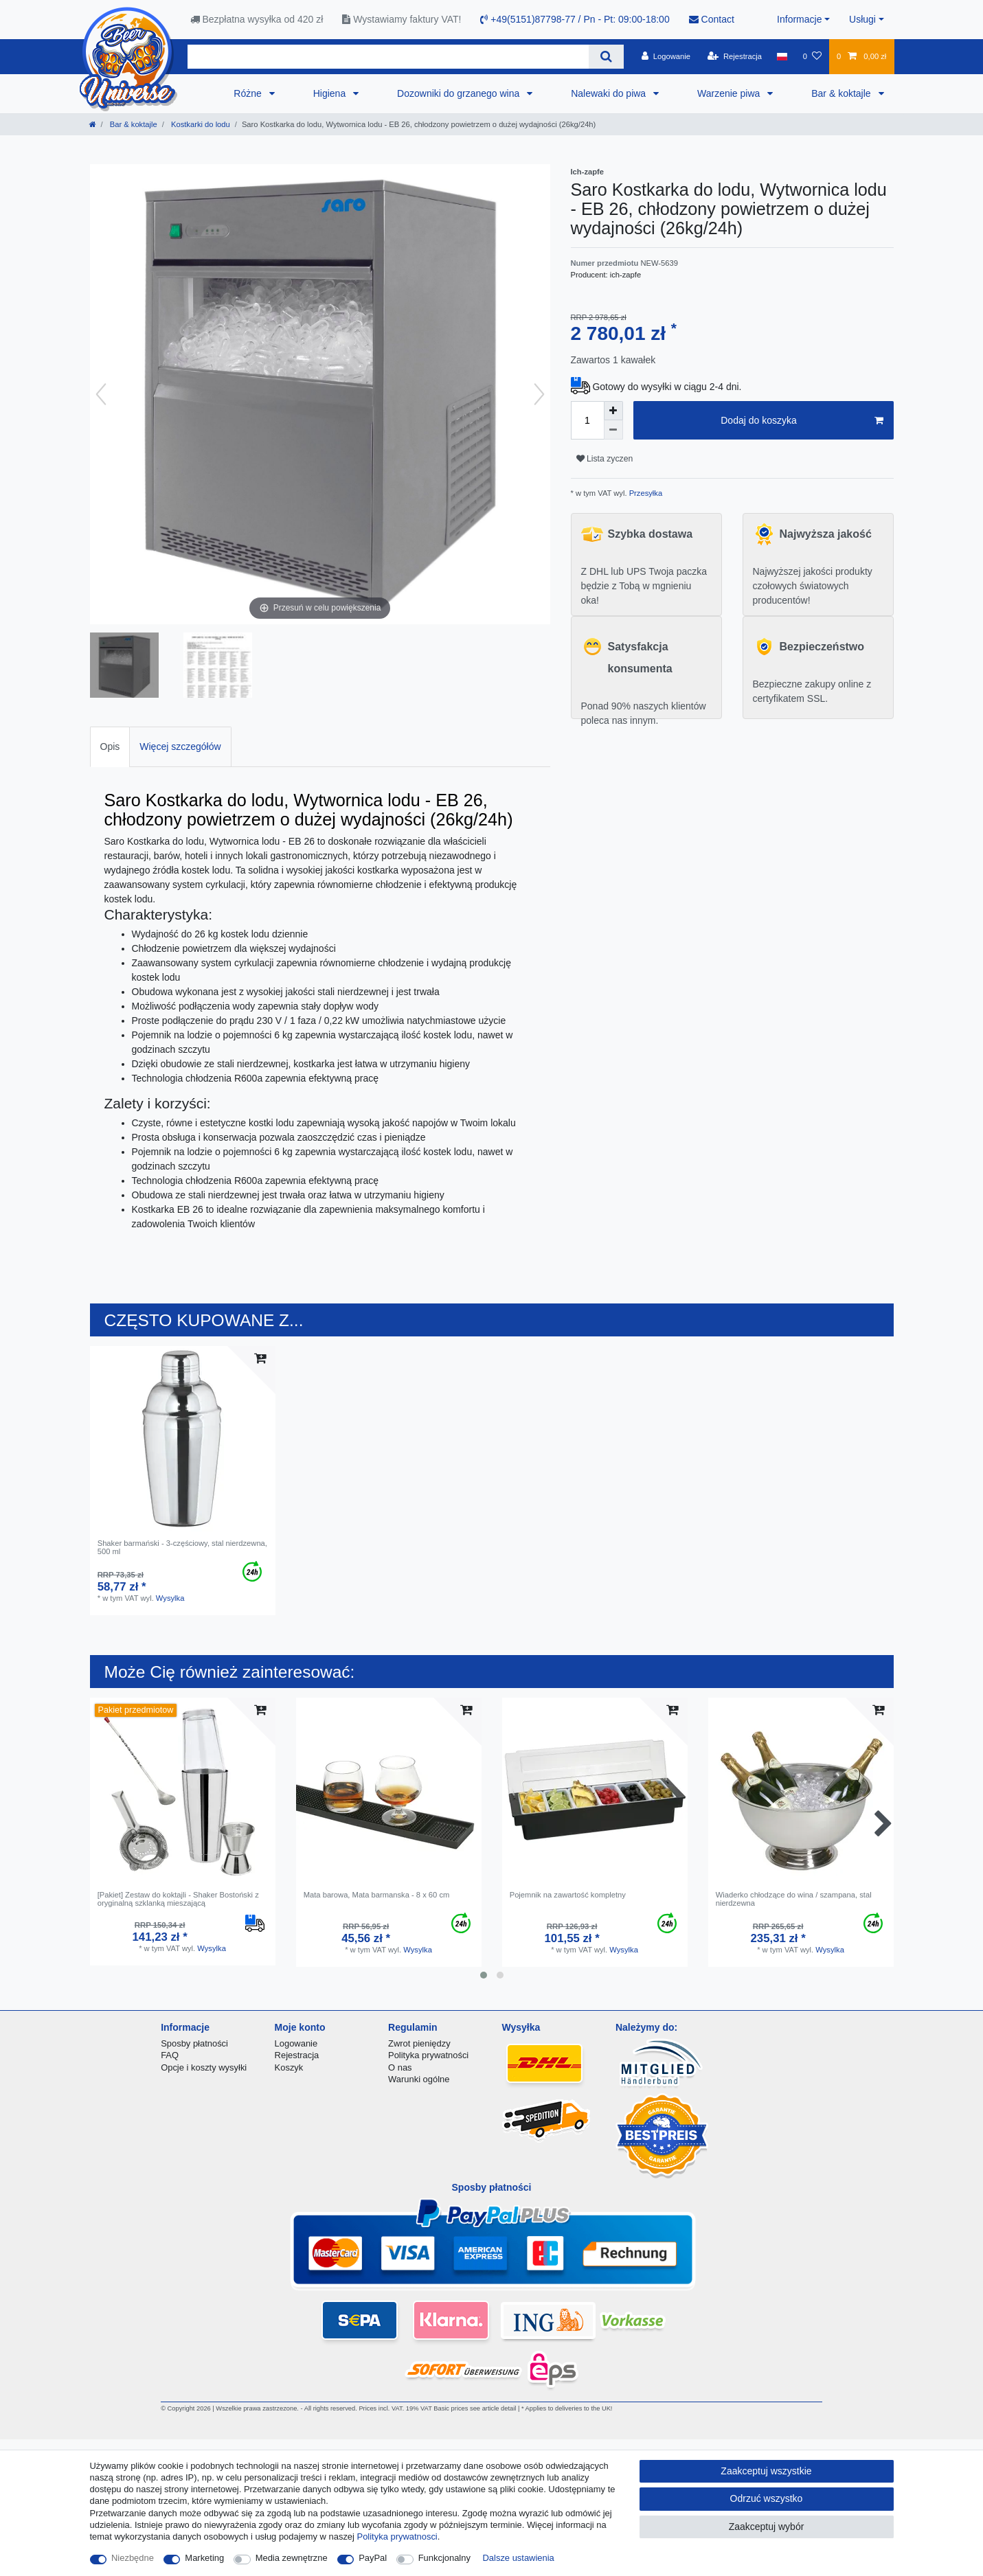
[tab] (110, 747)
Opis (110, 746)
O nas (400, 2067)
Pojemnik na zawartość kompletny (568, 1895)
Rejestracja (297, 2055)
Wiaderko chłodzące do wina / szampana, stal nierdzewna (794, 1899)
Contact (711, 19)
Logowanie (296, 2043)
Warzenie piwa (729, 93)
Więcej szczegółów (180, 746)
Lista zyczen (604, 459)
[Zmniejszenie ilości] (613, 430)
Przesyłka (645, 493)
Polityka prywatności (428, 2055)
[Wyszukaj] (606, 57)
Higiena (330, 93)
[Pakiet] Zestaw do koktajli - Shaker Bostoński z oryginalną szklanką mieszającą (178, 1899)
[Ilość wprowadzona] (587, 420)
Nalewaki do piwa (609, 93)
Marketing (204, 2558)
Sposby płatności (194, 2043)
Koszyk (289, 2067)
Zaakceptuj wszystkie (766, 2470)
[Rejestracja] (734, 56)
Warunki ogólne (418, 2079)
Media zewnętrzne (292, 2558)
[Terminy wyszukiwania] (388, 57)
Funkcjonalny (444, 2558)
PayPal (373, 2558)
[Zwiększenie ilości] (613, 410)
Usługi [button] (862, 19)
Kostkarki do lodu (199, 124)
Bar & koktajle (842, 93)
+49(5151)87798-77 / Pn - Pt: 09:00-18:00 (574, 19)
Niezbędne (132, 2558)
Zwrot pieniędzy (419, 2043)
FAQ (170, 2055)
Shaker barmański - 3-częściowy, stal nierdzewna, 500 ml (182, 1547)
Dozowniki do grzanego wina (459, 93)
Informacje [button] (799, 19)
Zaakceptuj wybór (766, 2526)
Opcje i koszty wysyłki (204, 2067)
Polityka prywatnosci (397, 2536)
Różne (249, 93)
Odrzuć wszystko (766, 2498)
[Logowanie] (666, 56)
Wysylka (170, 1598)
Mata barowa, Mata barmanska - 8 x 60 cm (377, 1895)
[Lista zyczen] (811, 56)
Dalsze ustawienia (518, 2558)
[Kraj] (782, 56)
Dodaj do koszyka (802, 421)
